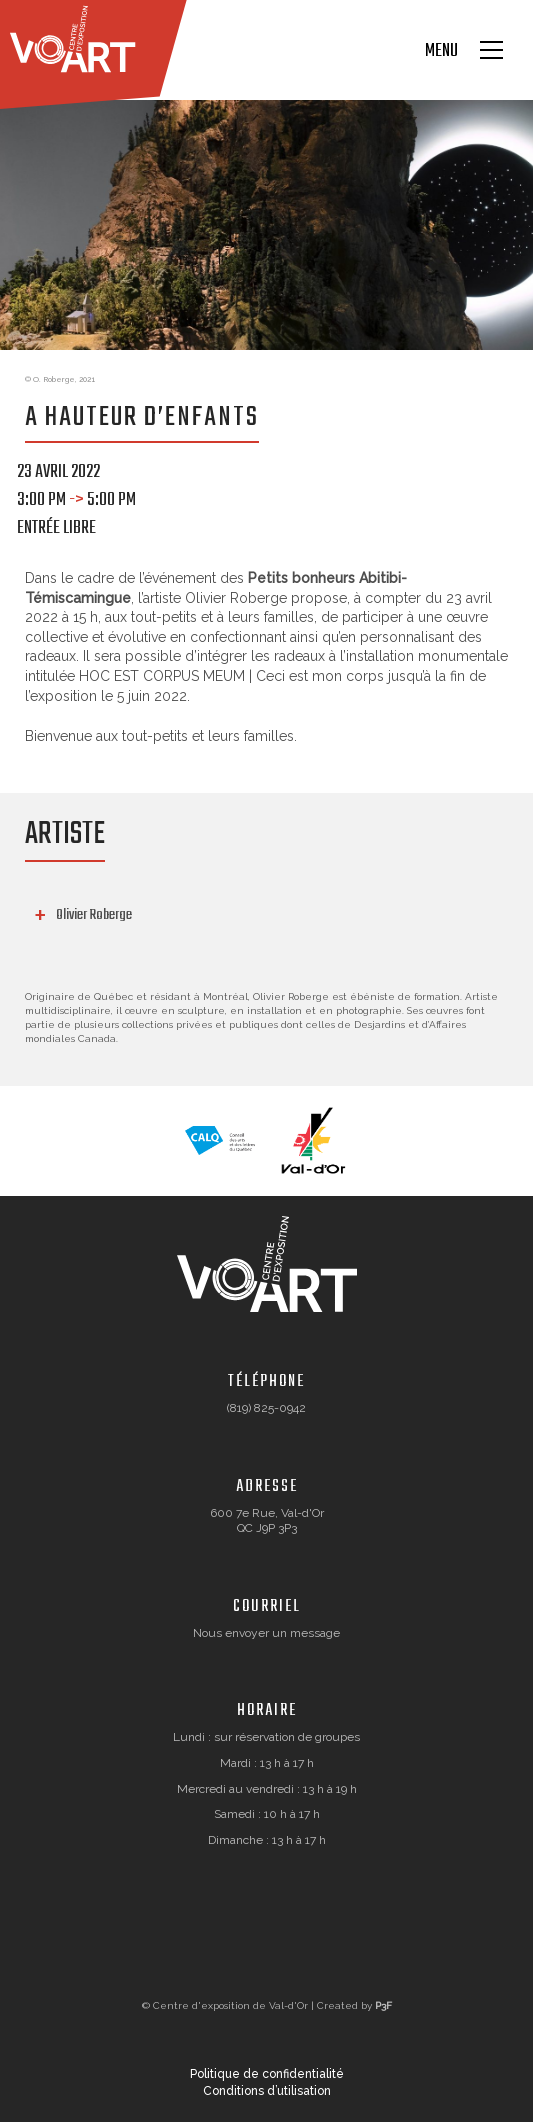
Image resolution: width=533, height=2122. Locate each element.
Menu (441, 52)
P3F (383, 2005)
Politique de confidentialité (267, 2074)
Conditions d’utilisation (267, 2091)
